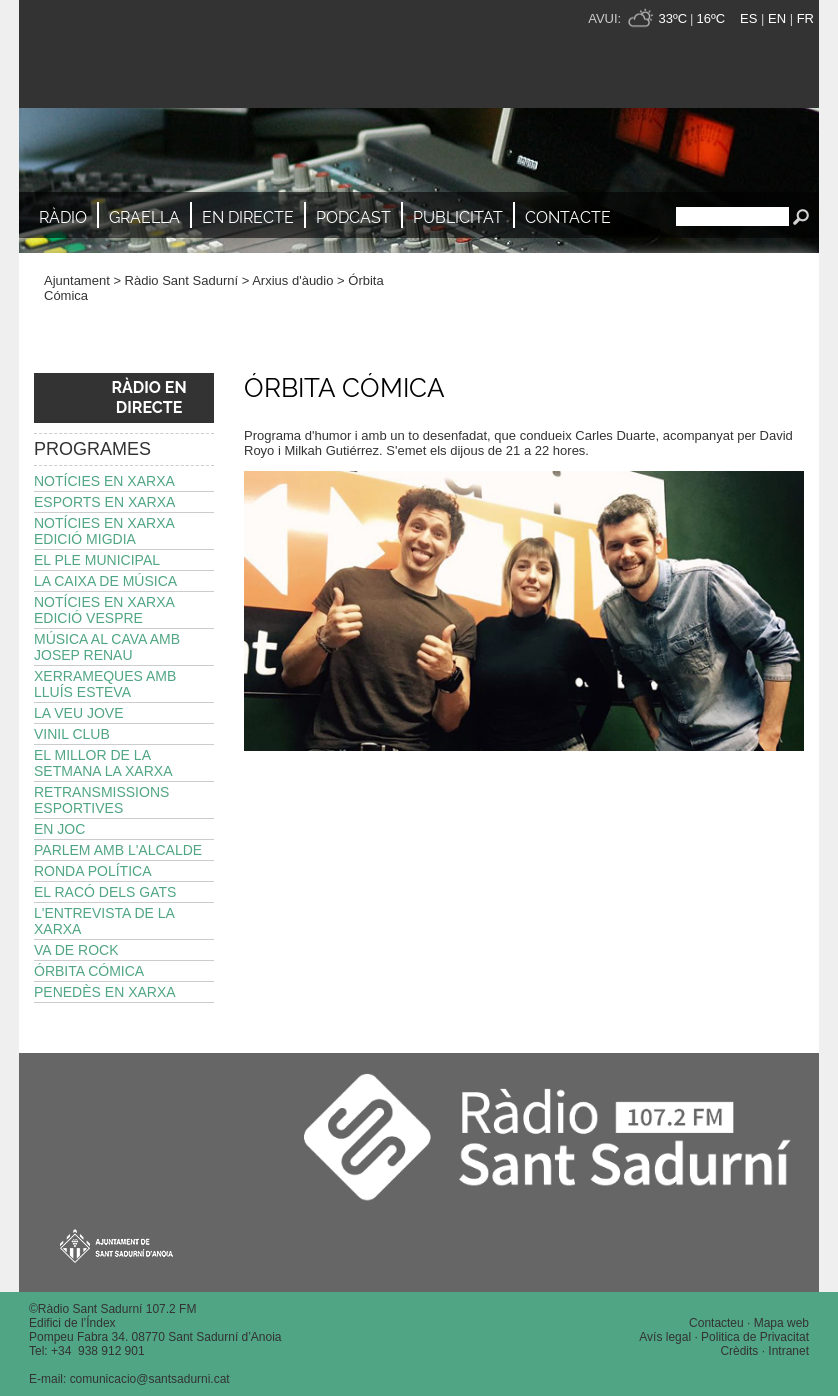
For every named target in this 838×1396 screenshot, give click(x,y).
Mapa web (781, 1323)
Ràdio (63, 217)
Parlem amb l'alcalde (118, 850)
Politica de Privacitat (755, 1337)
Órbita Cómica (89, 971)
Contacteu (716, 1323)
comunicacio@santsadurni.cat (150, 1379)
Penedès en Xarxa (105, 992)
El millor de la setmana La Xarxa (103, 763)
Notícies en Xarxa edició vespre (104, 610)
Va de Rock (76, 950)
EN (777, 18)
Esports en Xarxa (104, 502)
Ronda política (92, 871)
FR (805, 18)
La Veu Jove (78, 713)
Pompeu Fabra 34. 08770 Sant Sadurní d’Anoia (155, 1337)
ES (748, 18)
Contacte (568, 217)
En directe (248, 217)
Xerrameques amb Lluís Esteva (105, 684)
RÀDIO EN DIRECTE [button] (148, 397)
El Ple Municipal (97, 560)
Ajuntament (77, 280)
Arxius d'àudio (292, 280)
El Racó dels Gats (105, 892)
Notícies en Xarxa (104, 481)
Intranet (788, 1351)
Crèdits (739, 1351)
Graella (144, 217)
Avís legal (665, 1337)
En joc (59, 829)
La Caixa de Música (105, 581)
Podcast (353, 217)
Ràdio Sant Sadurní (195, 54)
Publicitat (458, 217)
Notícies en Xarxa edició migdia (104, 531)
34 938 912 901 (101, 1351)
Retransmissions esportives (101, 800)
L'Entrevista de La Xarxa (104, 921)
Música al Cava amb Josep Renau (107, 647)
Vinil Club (72, 734)
